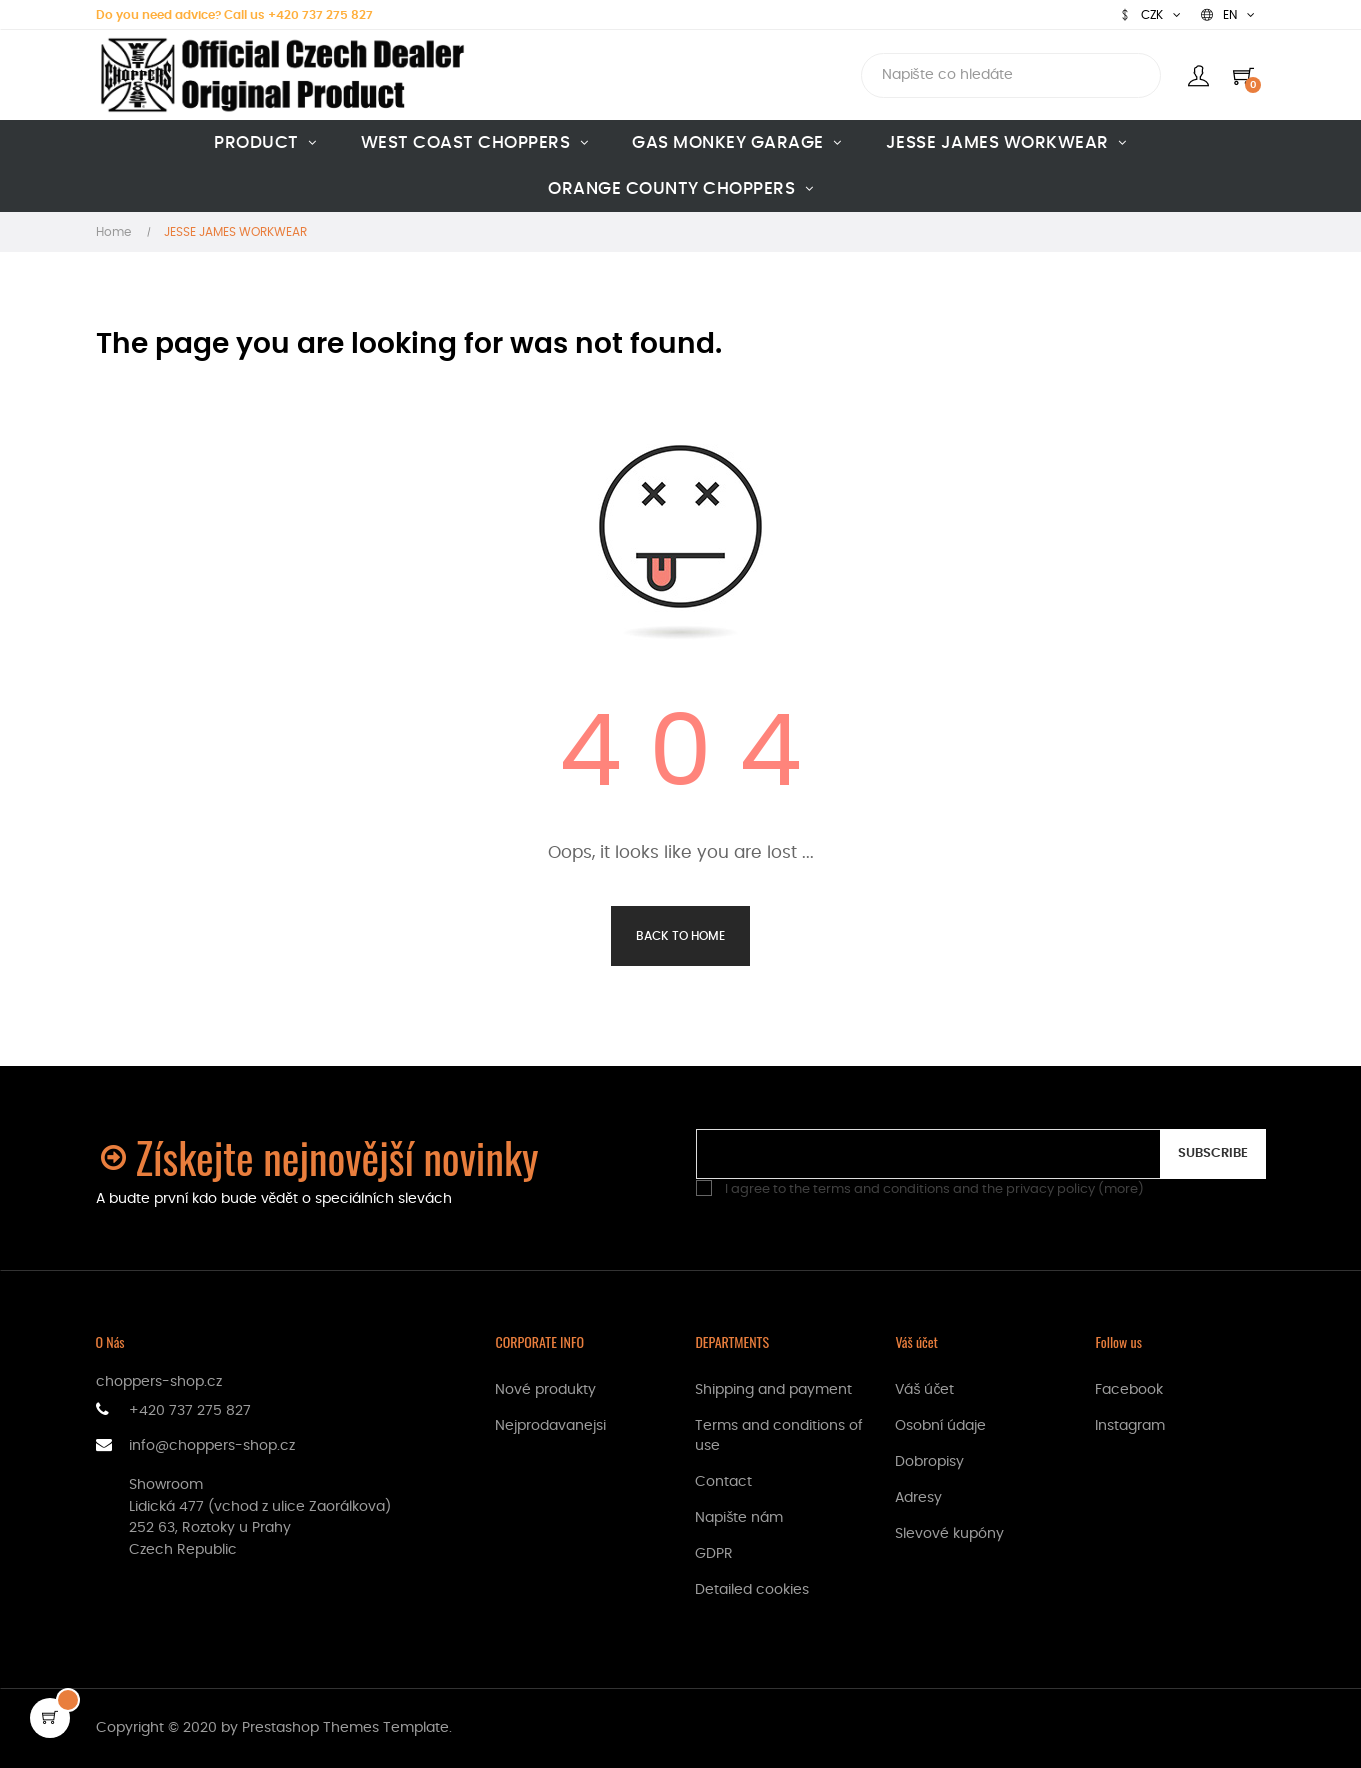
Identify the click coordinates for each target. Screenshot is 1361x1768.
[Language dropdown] (1228, 15)
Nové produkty (545, 1390)
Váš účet (924, 1390)
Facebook (1129, 1390)
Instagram (1130, 1426)
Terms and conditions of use (779, 1436)
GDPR (714, 1554)
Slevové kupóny (949, 1534)
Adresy (918, 1498)
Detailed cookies (752, 1590)
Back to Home (680, 936)
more (1121, 1189)
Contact (723, 1482)
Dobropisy (929, 1462)
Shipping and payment (773, 1390)
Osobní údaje (940, 1426)
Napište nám (739, 1518)
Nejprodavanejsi (550, 1426)
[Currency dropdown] (1150, 15)
